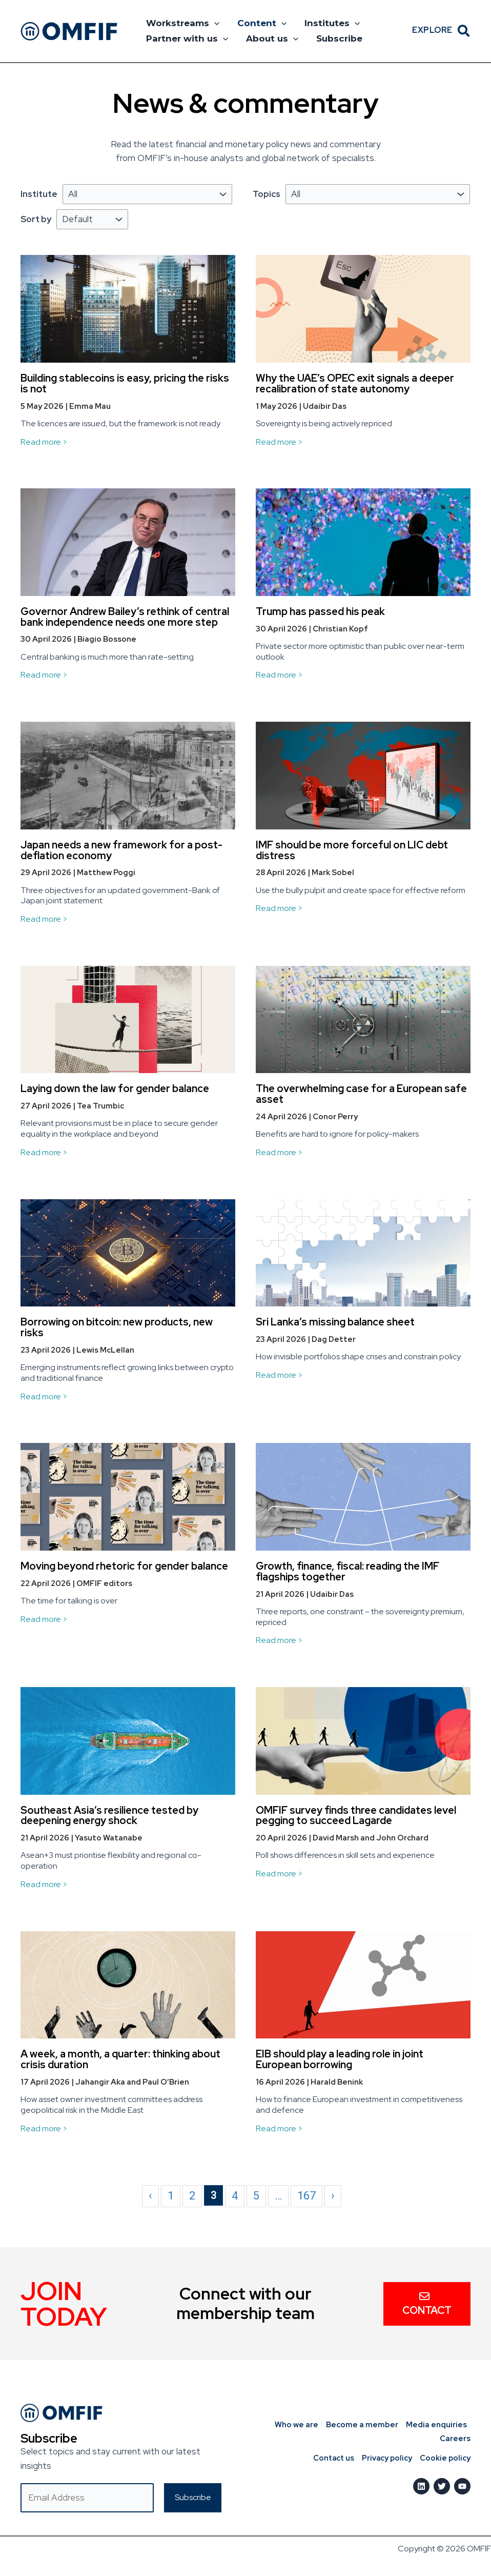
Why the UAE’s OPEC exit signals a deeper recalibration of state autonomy (355, 383)
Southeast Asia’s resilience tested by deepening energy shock (109, 1816)
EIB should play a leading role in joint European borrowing (339, 2059)
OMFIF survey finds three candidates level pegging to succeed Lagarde (356, 1816)
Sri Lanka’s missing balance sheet (335, 1322)
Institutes (330, 23)
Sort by (36, 219)
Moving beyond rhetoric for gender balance (124, 1566)
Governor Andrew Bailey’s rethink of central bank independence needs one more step (125, 617)
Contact (427, 2304)
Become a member (362, 2425)
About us (271, 38)
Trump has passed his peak (320, 611)
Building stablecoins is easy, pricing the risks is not (125, 383)
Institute (39, 194)
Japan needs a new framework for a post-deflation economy (121, 850)
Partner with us (187, 38)
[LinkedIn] (421, 2486)
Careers (455, 2438)
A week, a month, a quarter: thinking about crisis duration (120, 2059)
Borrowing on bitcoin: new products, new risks (117, 1327)
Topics (266, 194)
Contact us (331, 2458)
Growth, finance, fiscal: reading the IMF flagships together (347, 1571)
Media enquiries (436, 2425)
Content (260, 23)
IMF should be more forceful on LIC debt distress (352, 850)
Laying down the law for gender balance (115, 1088)
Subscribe (338, 38)
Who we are (296, 2425)
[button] (214, 23)
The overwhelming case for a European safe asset (361, 1094)
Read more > (44, 442)
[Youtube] (462, 2486)
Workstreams (182, 23)
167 (306, 2195)
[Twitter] (442, 2486)
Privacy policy (386, 2458)
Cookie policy (444, 2458)
